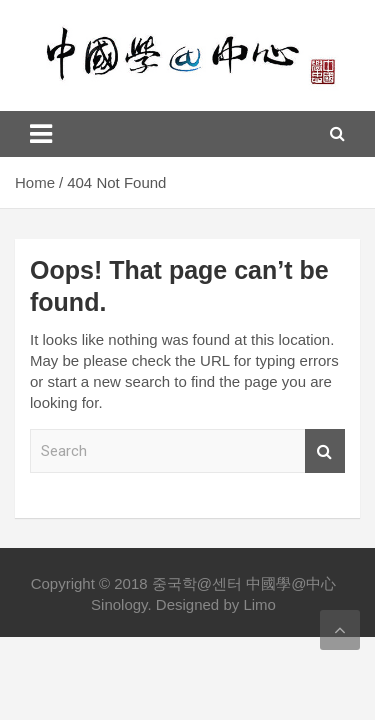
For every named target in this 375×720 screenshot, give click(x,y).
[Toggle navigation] (41, 134)
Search (325, 451)
